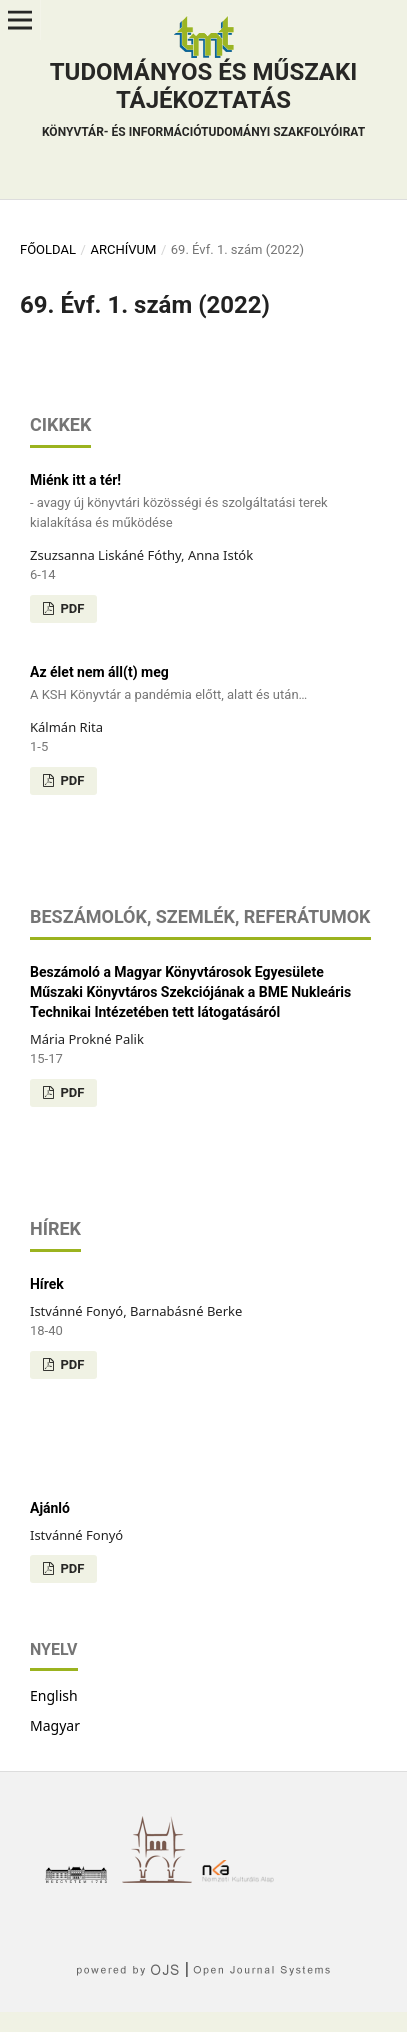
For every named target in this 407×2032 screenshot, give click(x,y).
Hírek (47, 1284)
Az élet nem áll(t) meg (203, 684)
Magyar (55, 1725)
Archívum (123, 249)
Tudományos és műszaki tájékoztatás (203, 102)
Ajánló (50, 1508)
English (54, 1695)
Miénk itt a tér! (203, 502)
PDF (70, 608)
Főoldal (48, 249)
